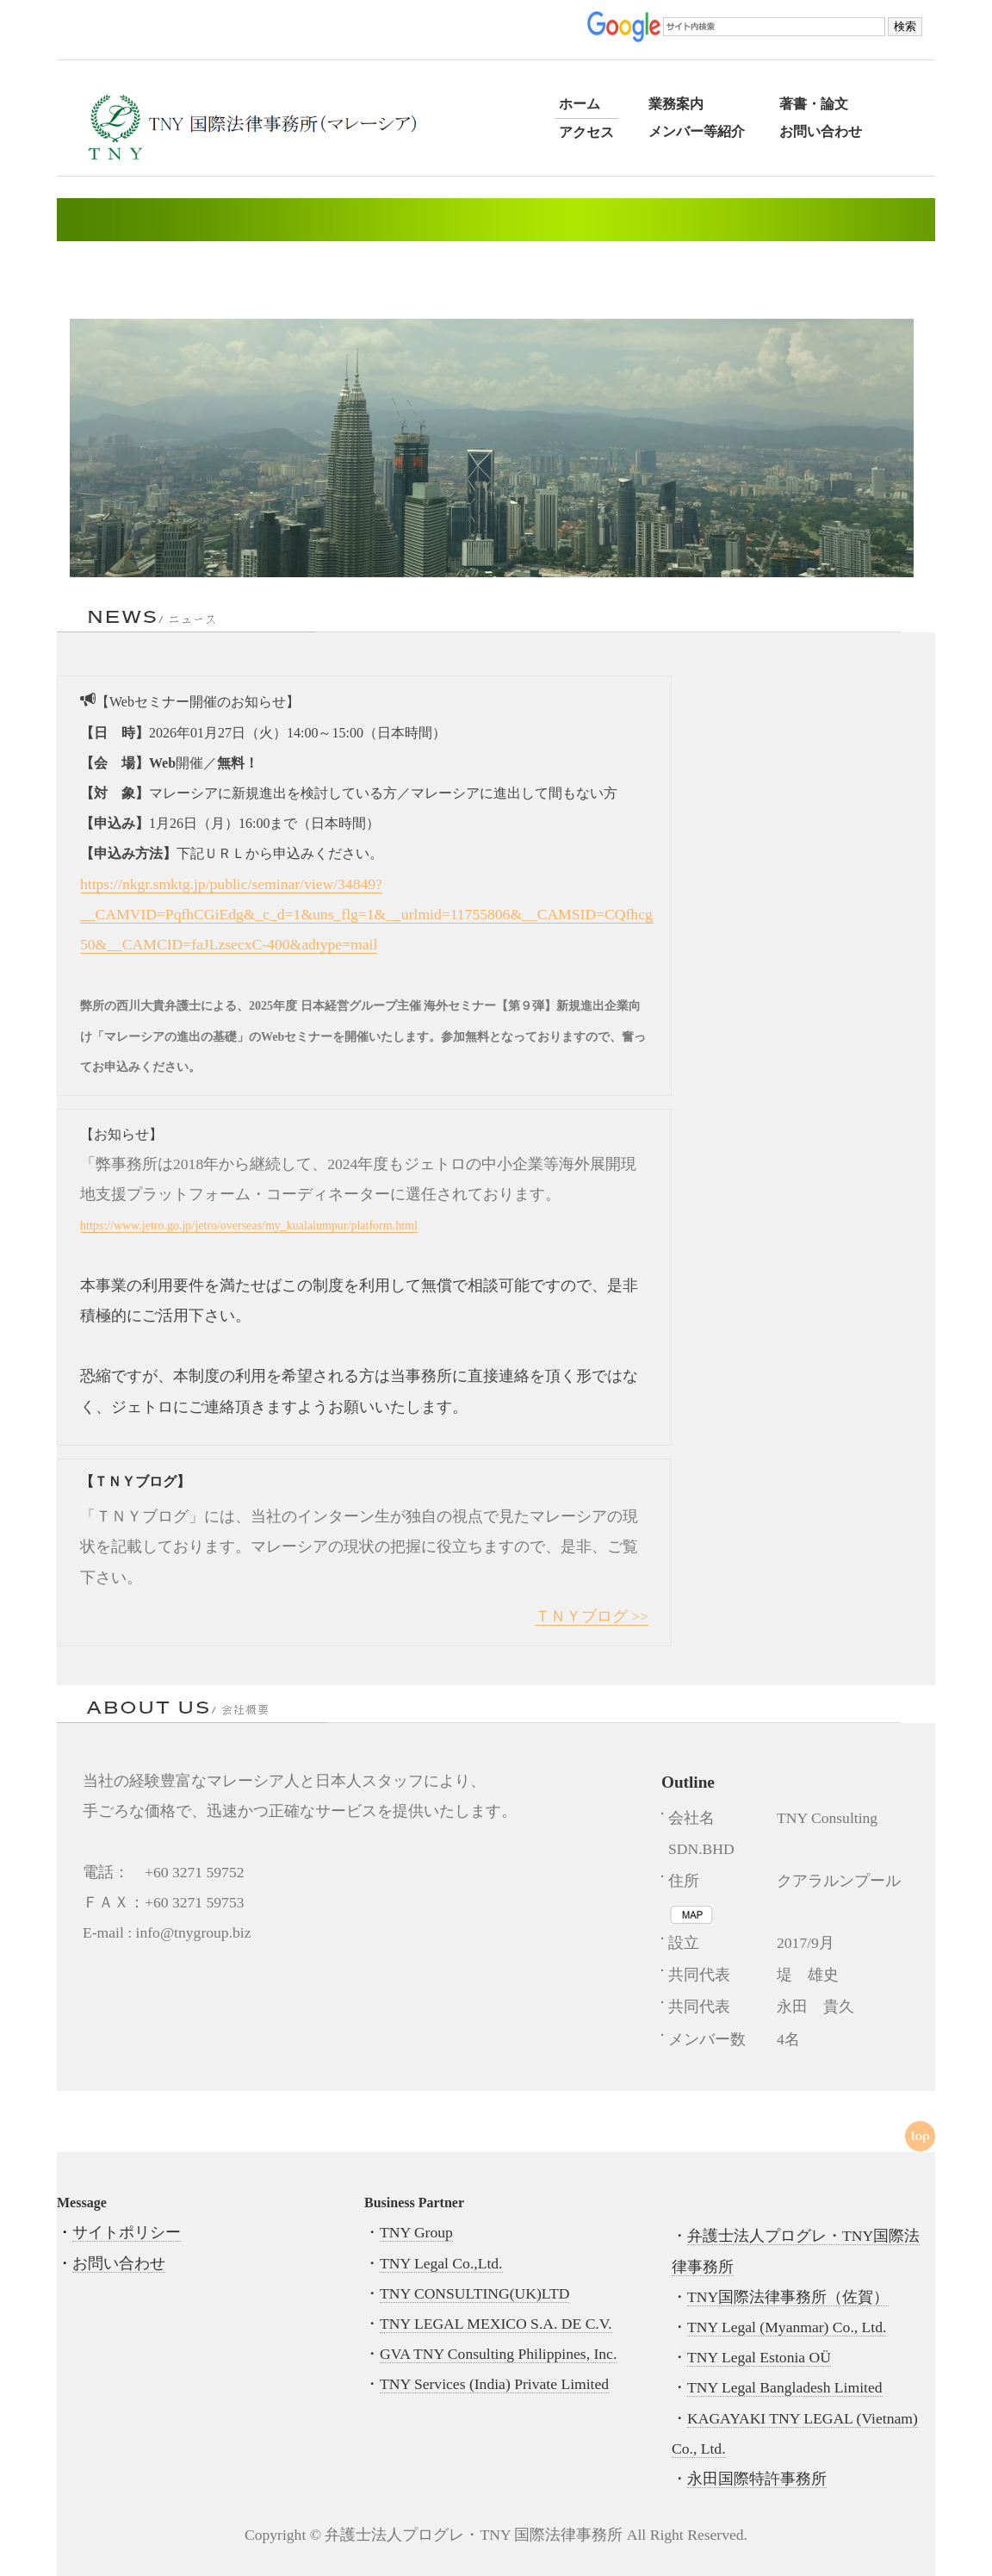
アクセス (586, 132)
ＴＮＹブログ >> (591, 1616)
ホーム (579, 103)
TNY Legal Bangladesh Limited (785, 2387)
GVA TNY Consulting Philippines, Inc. (498, 2353)
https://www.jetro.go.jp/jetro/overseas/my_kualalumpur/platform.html (249, 1225)
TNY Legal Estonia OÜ (759, 2357)
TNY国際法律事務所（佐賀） (788, 2296)
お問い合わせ (820, 131)
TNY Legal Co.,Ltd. (441, 2263)
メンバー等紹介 (696, 131)
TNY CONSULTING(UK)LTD (474, 2293)
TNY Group (416, 2232)
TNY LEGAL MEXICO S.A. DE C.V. (496, 2323)
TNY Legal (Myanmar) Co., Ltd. (786, 2327)
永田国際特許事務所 (757, 2478)
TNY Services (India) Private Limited (494, 2383)
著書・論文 (813, 103)
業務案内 (676, 103)
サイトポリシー (126, 2232)
